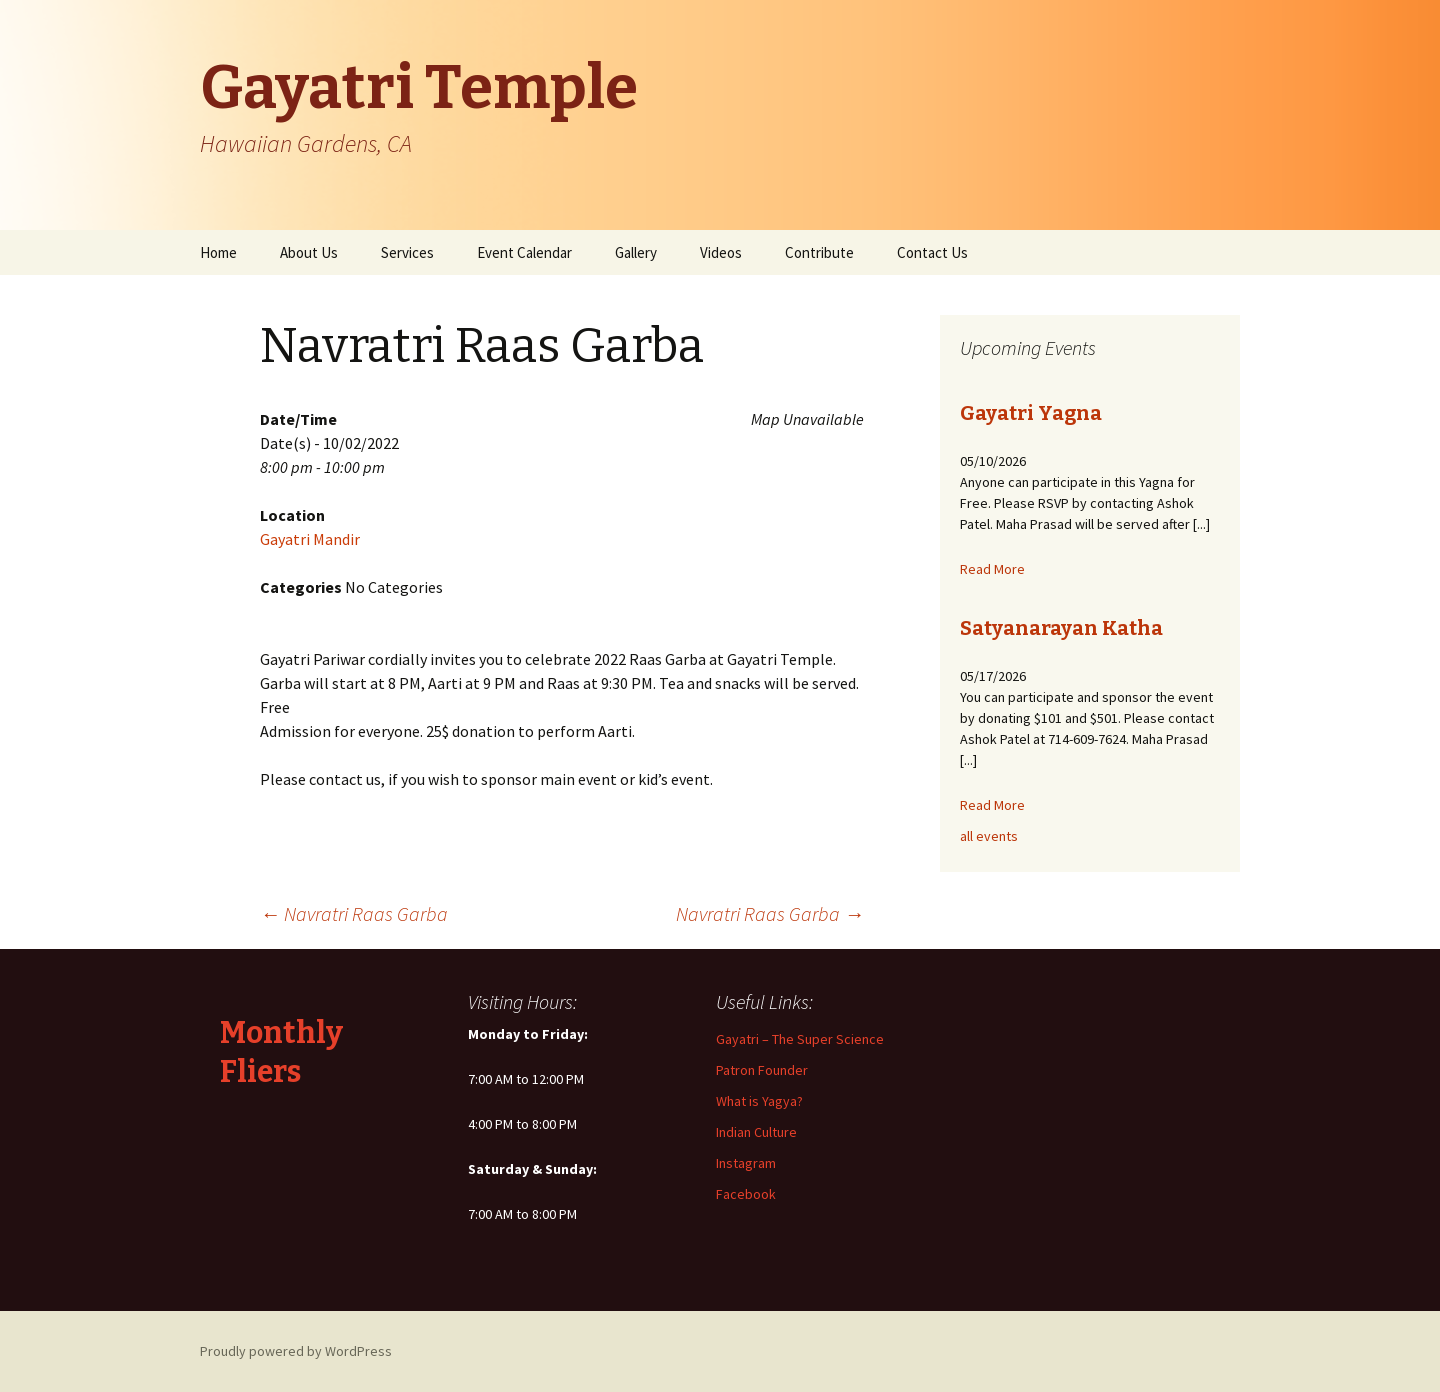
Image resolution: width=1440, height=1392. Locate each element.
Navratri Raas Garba (354, 913)
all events (989, 836)
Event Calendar (524, 252)
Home (218, 252)
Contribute (819, 252)
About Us (309, 252)
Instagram (746, 1163)
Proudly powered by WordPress (296, 1351)
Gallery (636, 252)
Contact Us (932, 252)
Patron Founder (762, 1070)
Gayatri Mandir (310, 539)
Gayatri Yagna (1031, 413)
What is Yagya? (759, 1101)
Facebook (746, 1194)
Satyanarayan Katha (1061, 628)
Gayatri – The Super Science (800, 1039)
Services (407, 252)
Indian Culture (756, 1132)
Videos (721, 252)
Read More (992, 569)
